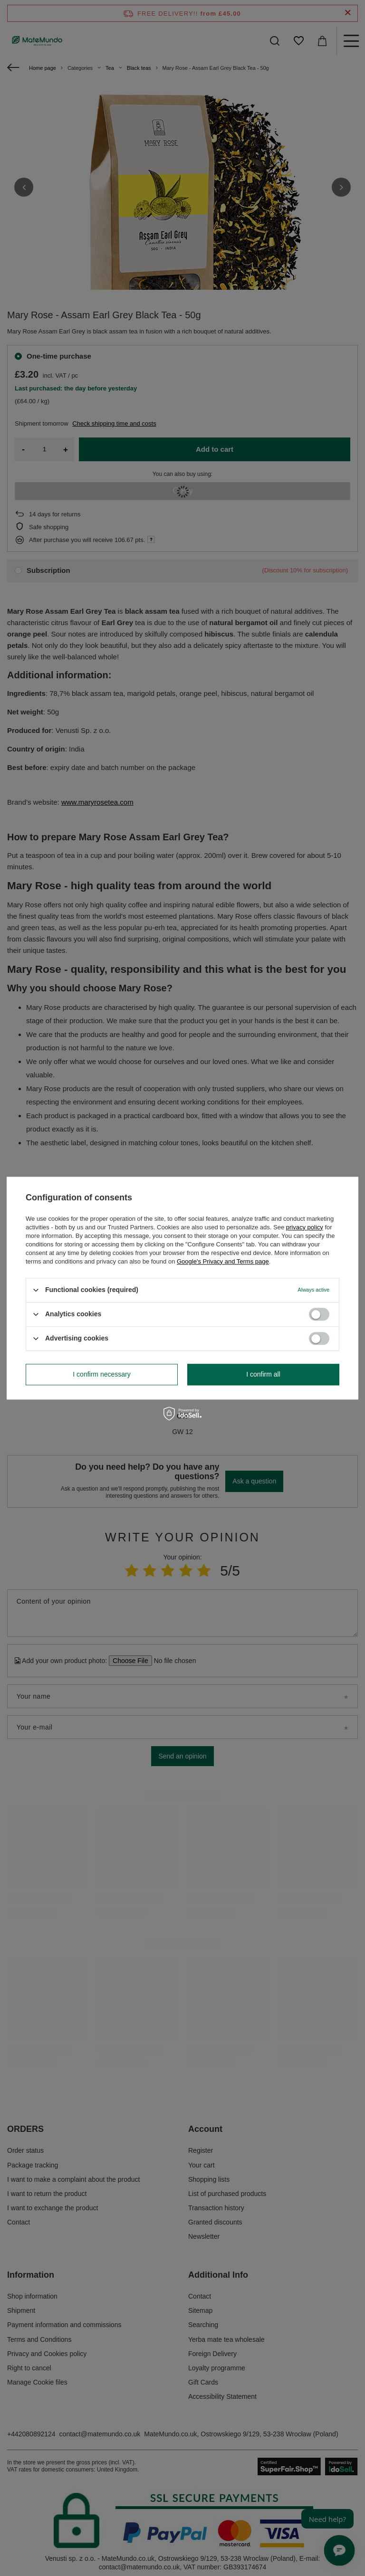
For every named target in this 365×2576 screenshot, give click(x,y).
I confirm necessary (101, 1374)
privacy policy (304, 1227)
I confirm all (263, 1374)
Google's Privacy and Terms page (223, 1261)
